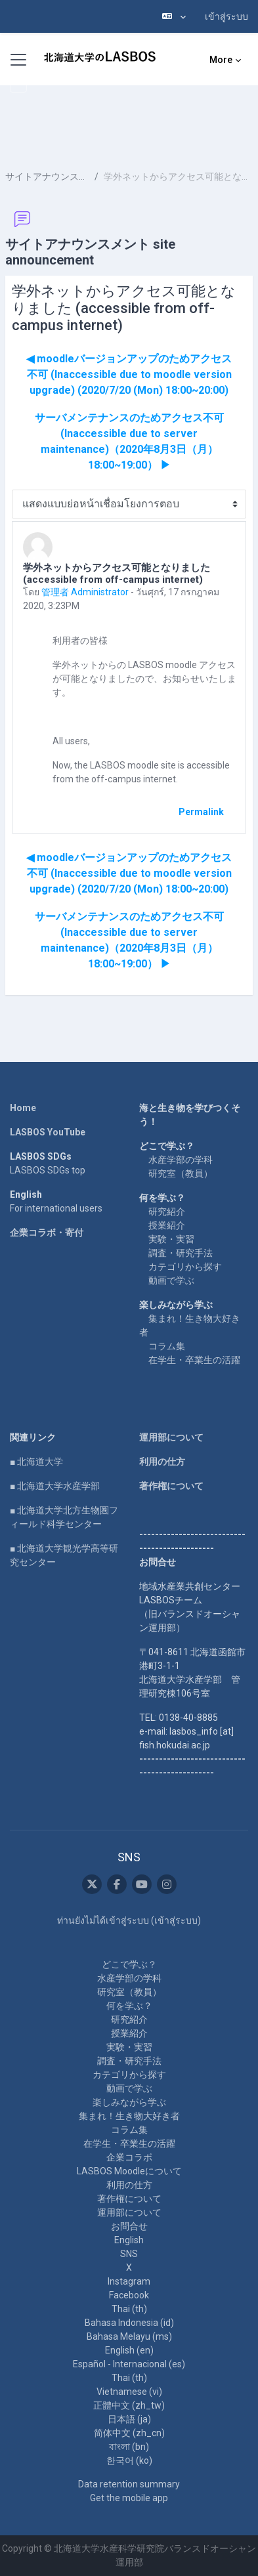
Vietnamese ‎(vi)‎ (129, 2391)
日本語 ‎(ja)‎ (129, 2419)
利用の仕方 (162, 1461)
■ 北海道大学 (36, 1461)
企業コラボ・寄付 (46, 1232)
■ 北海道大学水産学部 (55, 1486)
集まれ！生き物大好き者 (129, 2116)
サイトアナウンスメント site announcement (47, 176)
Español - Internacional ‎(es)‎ (129, 2364)
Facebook (129, 2295)
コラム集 (166, 1346)
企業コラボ (129, 2157)
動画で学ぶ (171, 1280)
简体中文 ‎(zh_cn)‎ (129, 2433)
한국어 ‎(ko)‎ (129, 2460)
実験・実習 (171, 1239)
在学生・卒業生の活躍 (194, 1360)
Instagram (129, 2281)
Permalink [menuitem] (201, 812)
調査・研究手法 (180, 1253)
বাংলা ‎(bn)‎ (129, 2446)
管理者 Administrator (85, 592)
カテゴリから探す (185, 1266)
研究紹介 (166, 1211)
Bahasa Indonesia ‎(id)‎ (129, 2322)
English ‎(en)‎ (129, 2350)
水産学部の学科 (180, 1159)
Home (23, 1108)
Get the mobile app (129, 2498)
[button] (174, 16)
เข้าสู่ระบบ (226, 16)
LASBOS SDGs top (47, 1170)
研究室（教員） (180, 1173)
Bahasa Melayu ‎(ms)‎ (129, 2336)
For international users (56, 1208)
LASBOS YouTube (47, 1132)
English (129, 2240)
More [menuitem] (220, 59)
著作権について (171, 1486)
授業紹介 (166, 1225)
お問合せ (129, 2226)
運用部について (171, 1437)
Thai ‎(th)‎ (129, 2309)
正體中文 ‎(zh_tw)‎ (129, 2405)
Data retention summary (129, 2484)
